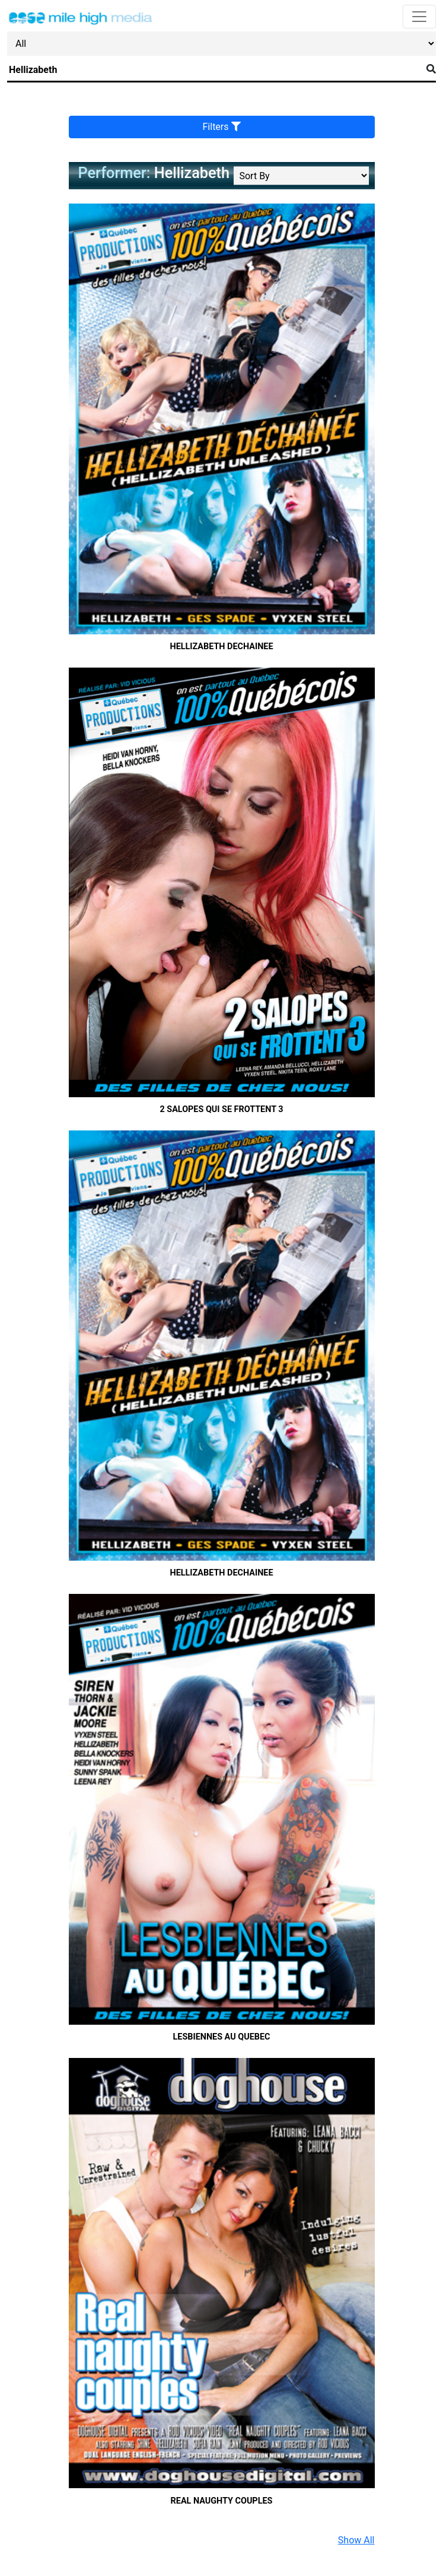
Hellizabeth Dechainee (221, 646)
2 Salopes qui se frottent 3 (221, 1109)
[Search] (214, 70)
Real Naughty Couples (222, 2501)
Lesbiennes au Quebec (221, 2037)
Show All (356, 2540)
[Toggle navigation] (419, 16)
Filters (222, 126)
